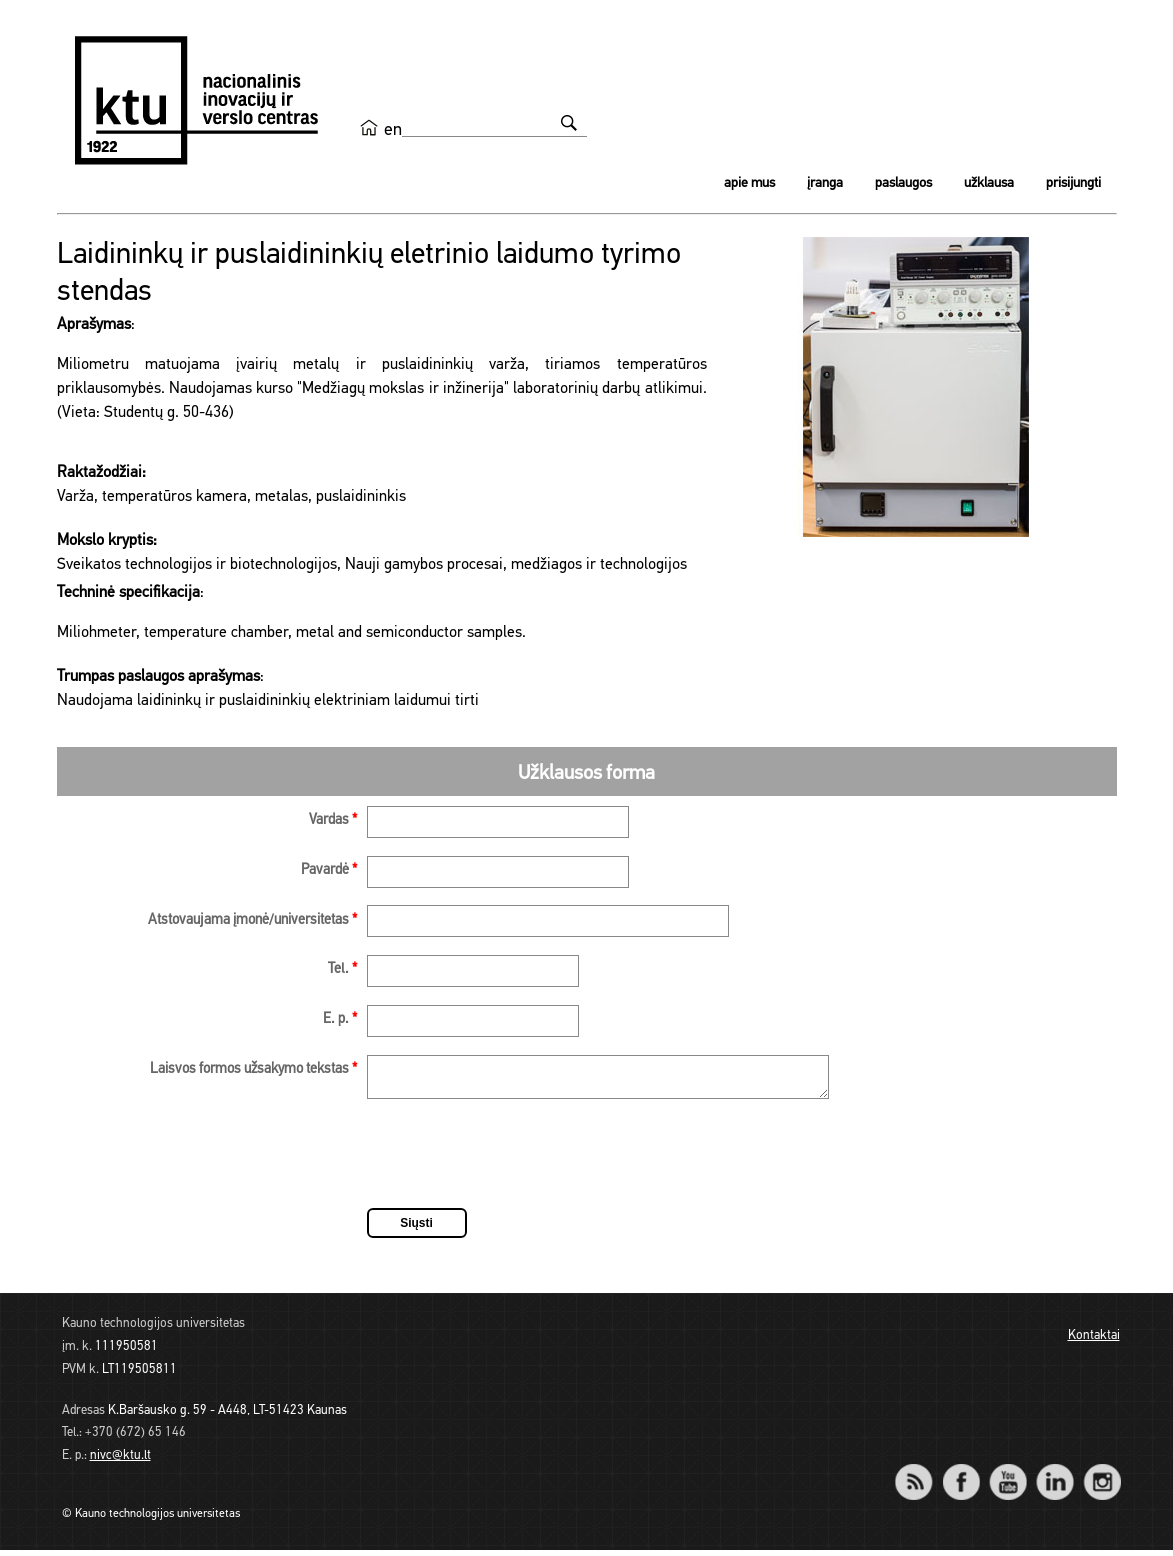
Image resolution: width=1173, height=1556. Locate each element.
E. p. (340, 1019)
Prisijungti (1073, 183)
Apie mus (749, 183)
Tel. (342, 969)
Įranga (825, 183)
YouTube (1008, 1474)
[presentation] (519, 1163)
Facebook (961, 1474)
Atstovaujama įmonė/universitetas (252, 920)
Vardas (333, 820)
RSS (923, 1474)
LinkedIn (1055, 1474)
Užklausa (989, 183)
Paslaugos (903, 183)
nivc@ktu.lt (120, 1461)
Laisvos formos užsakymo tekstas (253, 1069)
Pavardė (329, 870)
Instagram (1102, 1474)
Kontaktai (1094, 1341)
